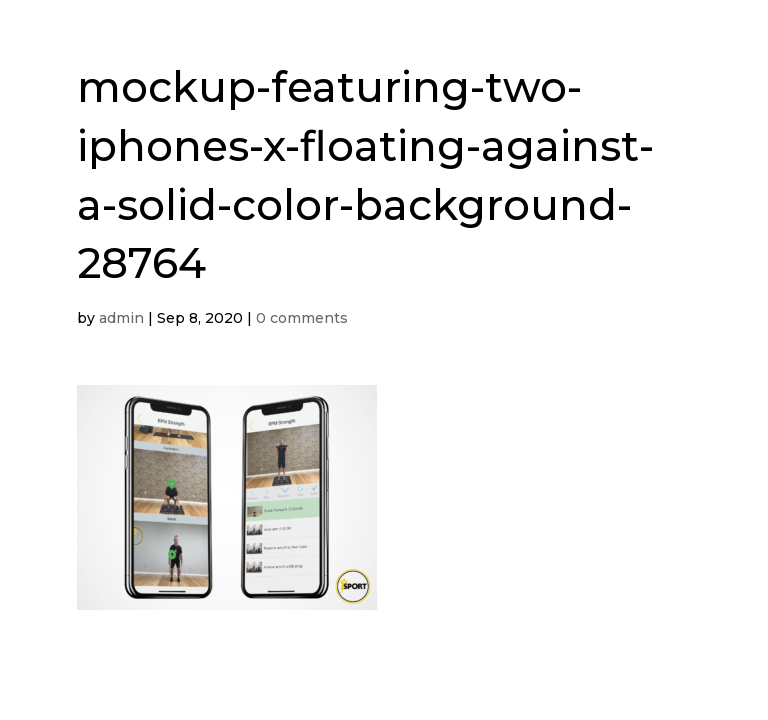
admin (121, 318)
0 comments (302, 318)
